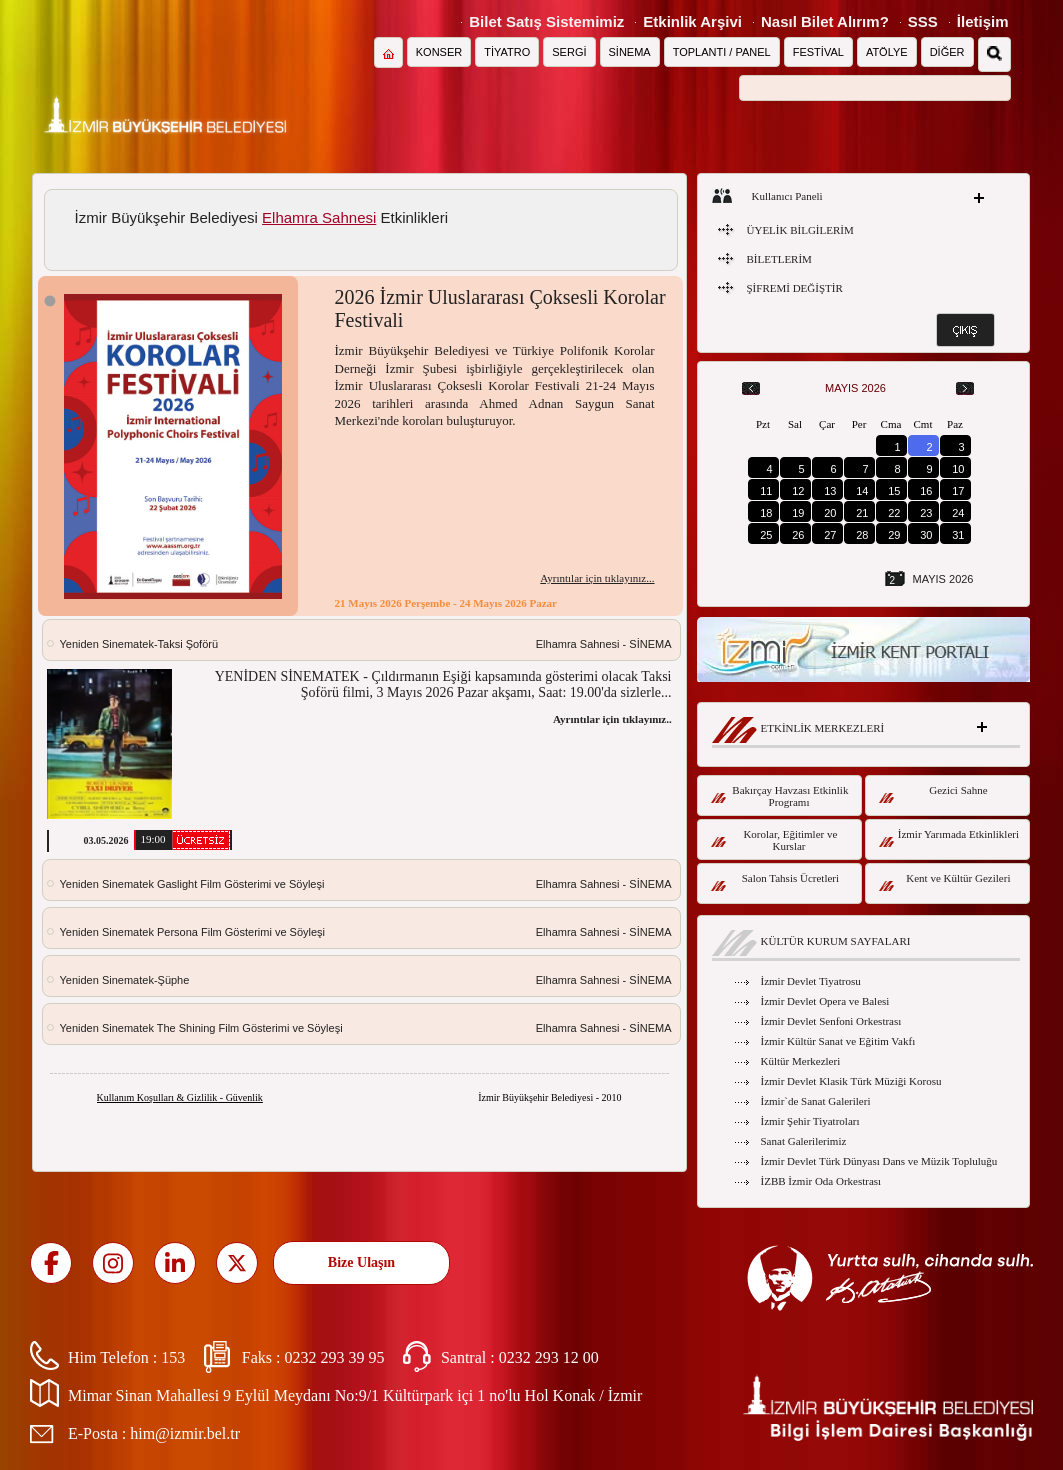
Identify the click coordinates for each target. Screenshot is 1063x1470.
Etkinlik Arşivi (692, 21)
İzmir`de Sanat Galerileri (816, 1101)
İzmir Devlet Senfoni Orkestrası (831, 1021)
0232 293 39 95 (334, 1357)
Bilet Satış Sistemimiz (546, 21)
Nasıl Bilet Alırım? (825, 21)
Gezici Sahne (933, 793)
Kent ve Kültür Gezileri (945, 881)
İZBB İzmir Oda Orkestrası (821, 1181)
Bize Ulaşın (361, 1262)
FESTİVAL (818, 52)
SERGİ (569, 52)
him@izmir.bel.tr (185, 1433)
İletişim (983, 21)
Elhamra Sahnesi (319, 217)
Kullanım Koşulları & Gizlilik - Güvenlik (180, 1097)
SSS (923, 21)
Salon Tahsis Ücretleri (775, 881)
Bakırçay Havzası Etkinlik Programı (780, 796)
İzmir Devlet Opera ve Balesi (825, 1001)
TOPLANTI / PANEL (722, 52)
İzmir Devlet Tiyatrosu (811, 981)
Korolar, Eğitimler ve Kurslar (774, 840)
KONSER (439, 52)
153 (173, 1357)
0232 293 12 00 (549, 1357)
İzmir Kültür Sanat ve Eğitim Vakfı (838, 1041)
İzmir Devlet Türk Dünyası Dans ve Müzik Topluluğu (879, 1161)
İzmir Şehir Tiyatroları (810, 1121)
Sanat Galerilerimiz (804, 1141)
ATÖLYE (887, 52)
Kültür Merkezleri (801, 1061)
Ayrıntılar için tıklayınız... (597, 578)
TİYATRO (507, 52)
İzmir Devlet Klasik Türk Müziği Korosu (851, 1081)
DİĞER (947, 52)
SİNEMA (630, 52)
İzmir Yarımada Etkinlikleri (949, 837)
